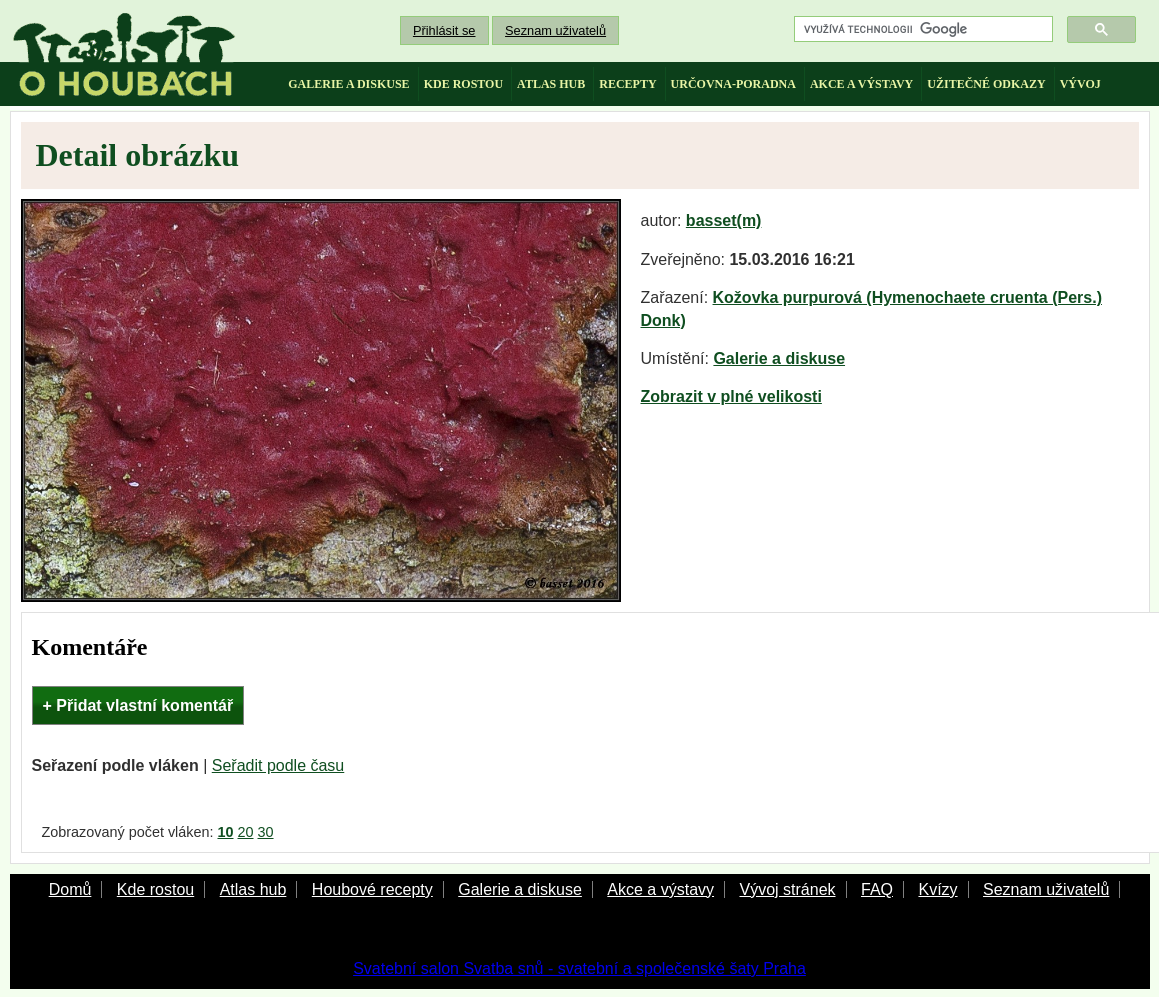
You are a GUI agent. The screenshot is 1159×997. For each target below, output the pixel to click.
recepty (627, 84)
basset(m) (724, 220)
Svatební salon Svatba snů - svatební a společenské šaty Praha (579, 968)
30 (266, 832)
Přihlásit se (444, 30)
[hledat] (921, 29)
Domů (70, 889)
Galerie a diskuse (779, 358)
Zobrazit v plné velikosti (731, 396)
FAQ (877, 889)
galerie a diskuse (348, 84)
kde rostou (463, 84)
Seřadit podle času (278, 765)
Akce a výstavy (660, 889)
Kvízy (937, 889)
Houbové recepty (372, 889)
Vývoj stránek (787, 889)
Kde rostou (155, 889)
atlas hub (551, 84)
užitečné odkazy (986, 84)
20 (246, 832)
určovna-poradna (733, 84)
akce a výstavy (861, 84)
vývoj (1080, 84)
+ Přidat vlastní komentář (138, 705)
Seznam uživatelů (555, 30)
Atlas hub (253, 889)
